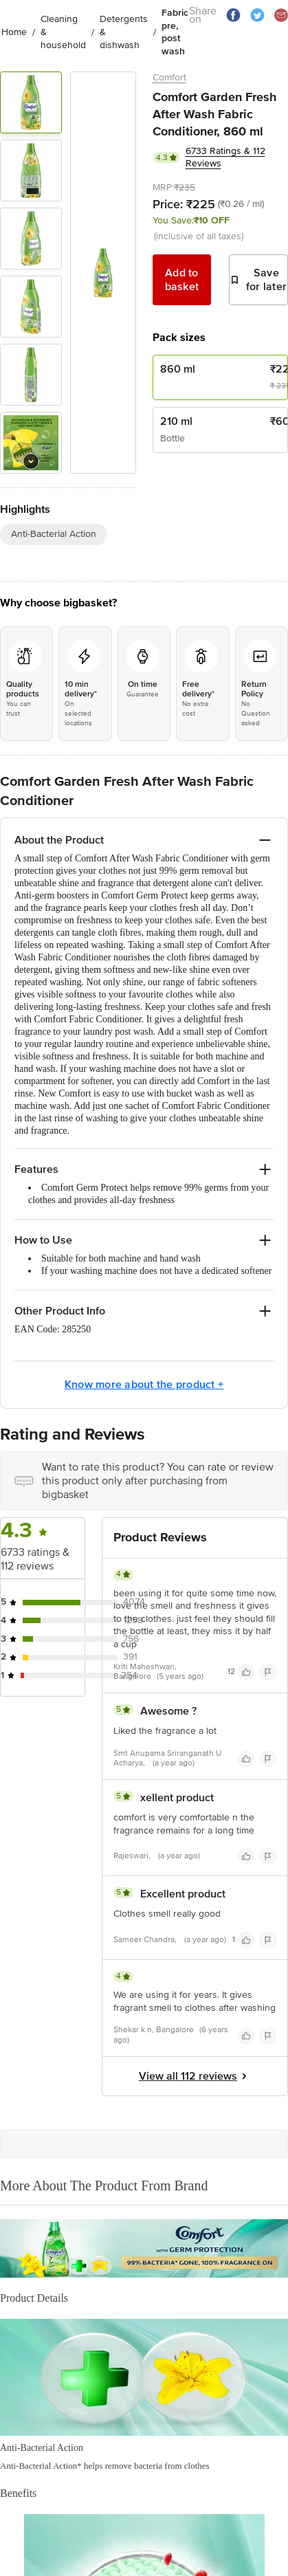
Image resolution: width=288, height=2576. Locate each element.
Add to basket (182, 280)
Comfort (169, 77)
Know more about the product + (144, 1384)
